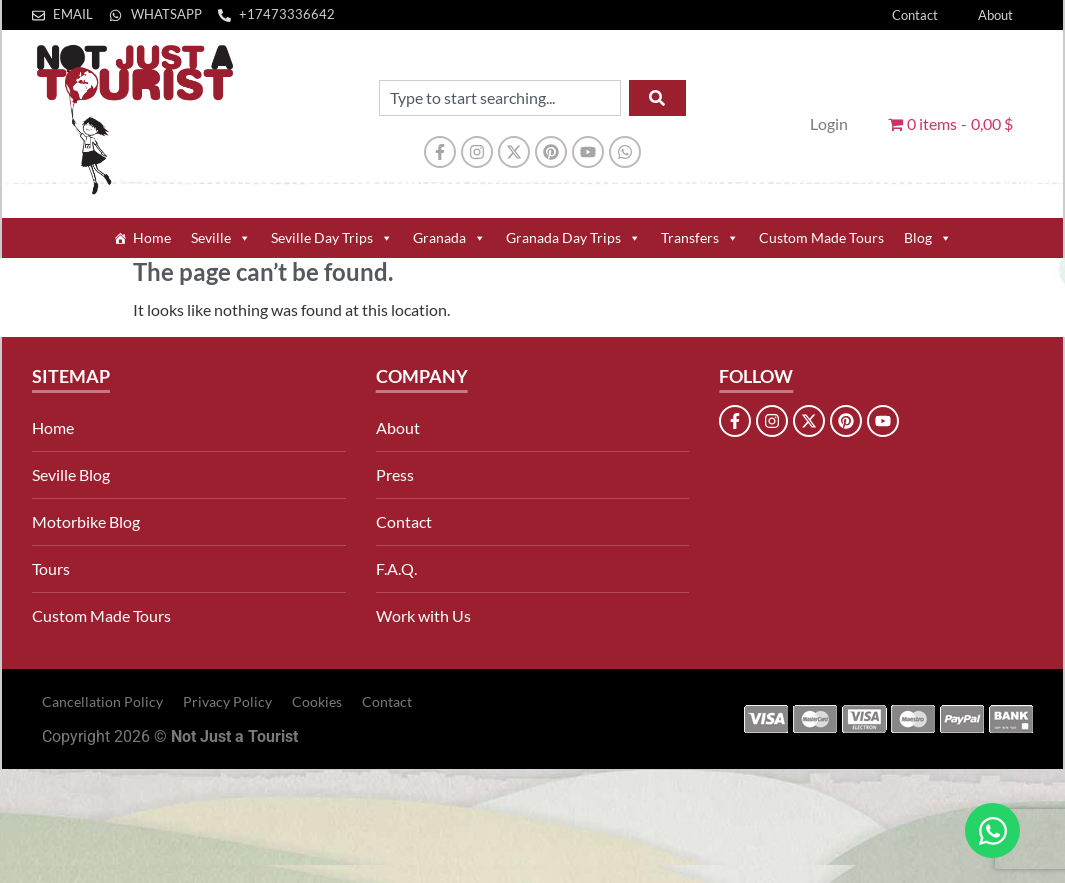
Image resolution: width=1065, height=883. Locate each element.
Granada (449, 238)
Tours (51, 568)
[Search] (657, 98)
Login (829, 123)
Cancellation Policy (102, 701)
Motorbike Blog (86, 521)
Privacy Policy (227, 701)
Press (395, 474)
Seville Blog (71, 474)
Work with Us (423, 615)
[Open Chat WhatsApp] (992, 830)
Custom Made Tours (821, 237)
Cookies (317, 701)
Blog (928, 238)
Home (152, 237)
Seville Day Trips (332, 238)
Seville (221, 238)
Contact (915, 15)
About (995, 15)
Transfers (700, 238)
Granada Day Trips (573, 238)
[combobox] (500, 98)
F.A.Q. (396, 568)
